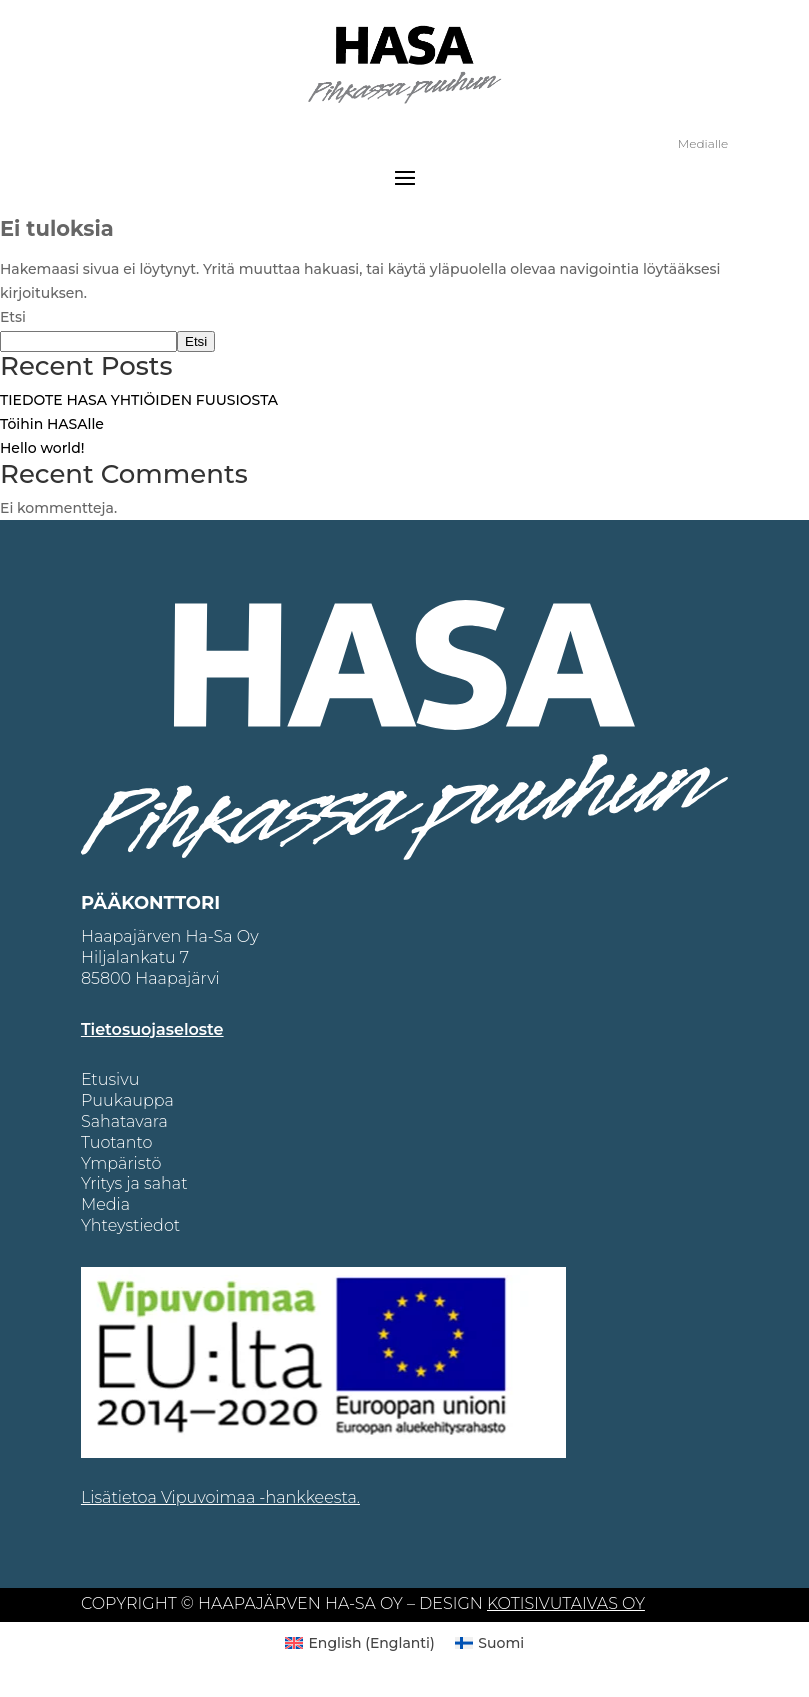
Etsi (13, 317)
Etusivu (110, 1079)
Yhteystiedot (130, 1225)
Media (105, 1204)
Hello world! (42, 448)
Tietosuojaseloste (152, 1029)
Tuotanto (117, 1142)
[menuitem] (360, 1643)
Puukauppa (127, 1100)
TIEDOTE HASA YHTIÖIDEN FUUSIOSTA (139, 400)
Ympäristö (121, 1163)
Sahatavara (124, 1121)
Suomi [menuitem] (501, 1643)
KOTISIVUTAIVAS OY (566, 1603)
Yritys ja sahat (134, 1183)
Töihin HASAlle (52, 424)
